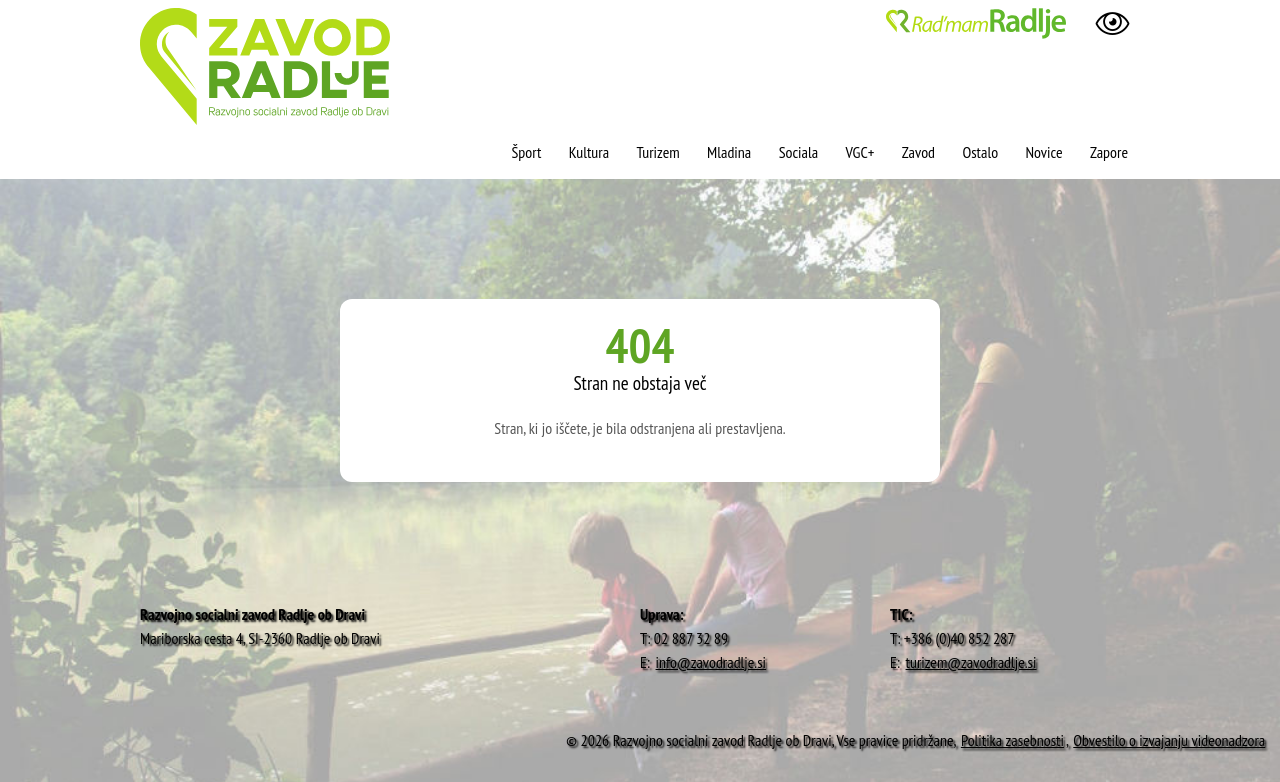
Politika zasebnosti (1012, 740)
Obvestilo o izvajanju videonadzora (1169, 740)
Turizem (657, 152)
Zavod (918, 152)
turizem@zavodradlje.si (971, 662)
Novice (1043, 152)
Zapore (1109, 152)
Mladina (729, 152)
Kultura (589, 152)
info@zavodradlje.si (711, 662)
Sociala (798, 152)
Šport (527, 152)
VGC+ (860, 152)
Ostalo (980, 152)
